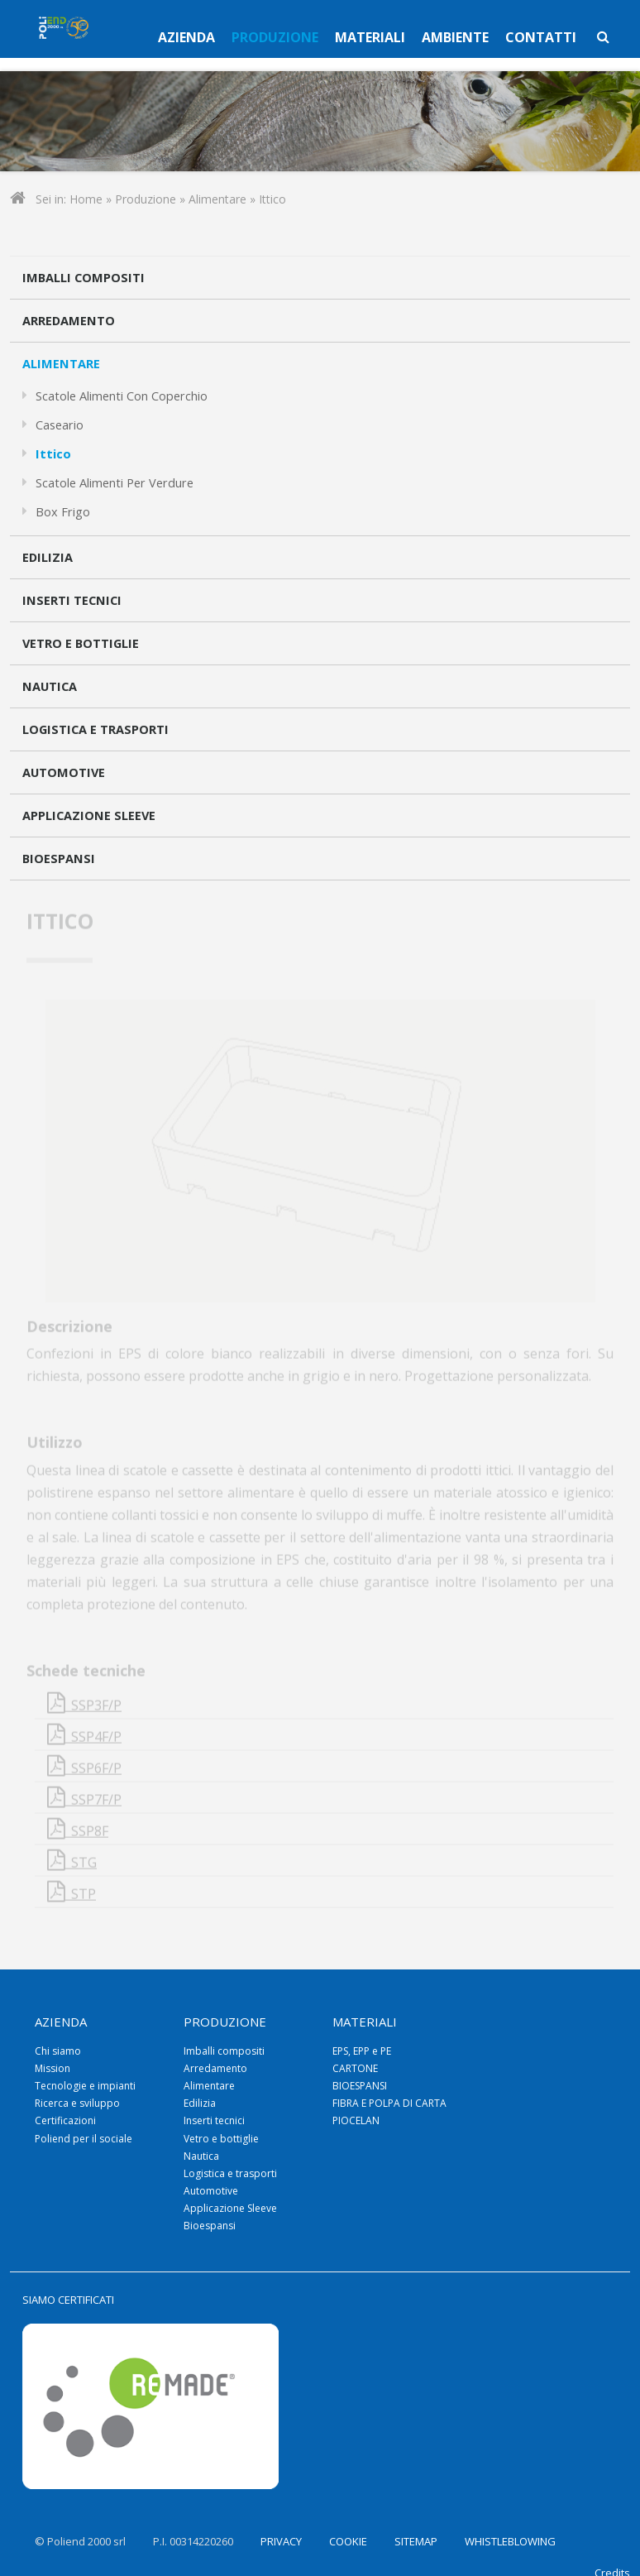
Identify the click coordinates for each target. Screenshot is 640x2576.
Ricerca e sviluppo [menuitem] (77, 2103)
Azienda (186, 37)
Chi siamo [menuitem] (58, 2051)
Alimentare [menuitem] (209, 2086)
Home (86, 199)
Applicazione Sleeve (88, 815)
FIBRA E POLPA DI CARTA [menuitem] (389, 2103)
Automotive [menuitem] (211, 2191)
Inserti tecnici (72, 600)
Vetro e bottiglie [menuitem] (221, 2139)
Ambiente (455, 37)
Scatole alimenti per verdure (114, 483)
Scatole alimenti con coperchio (122, 396)
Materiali (370, 37)
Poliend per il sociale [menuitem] (83, 2139)
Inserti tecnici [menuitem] (214, 2120)
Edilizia (47, 557)
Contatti (540, 37)
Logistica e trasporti (95, 729)
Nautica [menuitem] (201, 2156)
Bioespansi (58, 858)
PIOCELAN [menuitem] (356, 2120)
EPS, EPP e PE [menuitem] (361, 2051)
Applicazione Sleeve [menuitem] (230, 2208)
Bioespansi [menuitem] (210, 2226)
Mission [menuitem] (52, 2068)
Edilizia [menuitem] (200, 2103)
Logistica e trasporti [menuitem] (230, 2173)
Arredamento (68, 321)
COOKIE (348, 2541)
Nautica (49, 686)
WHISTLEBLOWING (510, 2541)
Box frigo (63, 512)
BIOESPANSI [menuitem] (359, 2086)
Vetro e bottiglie (80, 643)
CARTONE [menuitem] (355, 2068)
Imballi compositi (83, 277)
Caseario (60, 425)
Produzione (275, 37)
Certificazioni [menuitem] (65, 2120)
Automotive (63, 772)
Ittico (53, 454)
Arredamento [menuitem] (215, 2068)
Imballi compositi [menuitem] (224, 2051)
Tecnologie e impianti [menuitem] (85, 2086)
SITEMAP (415, 2541)
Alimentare (217, 199)
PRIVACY (281, 2541)
